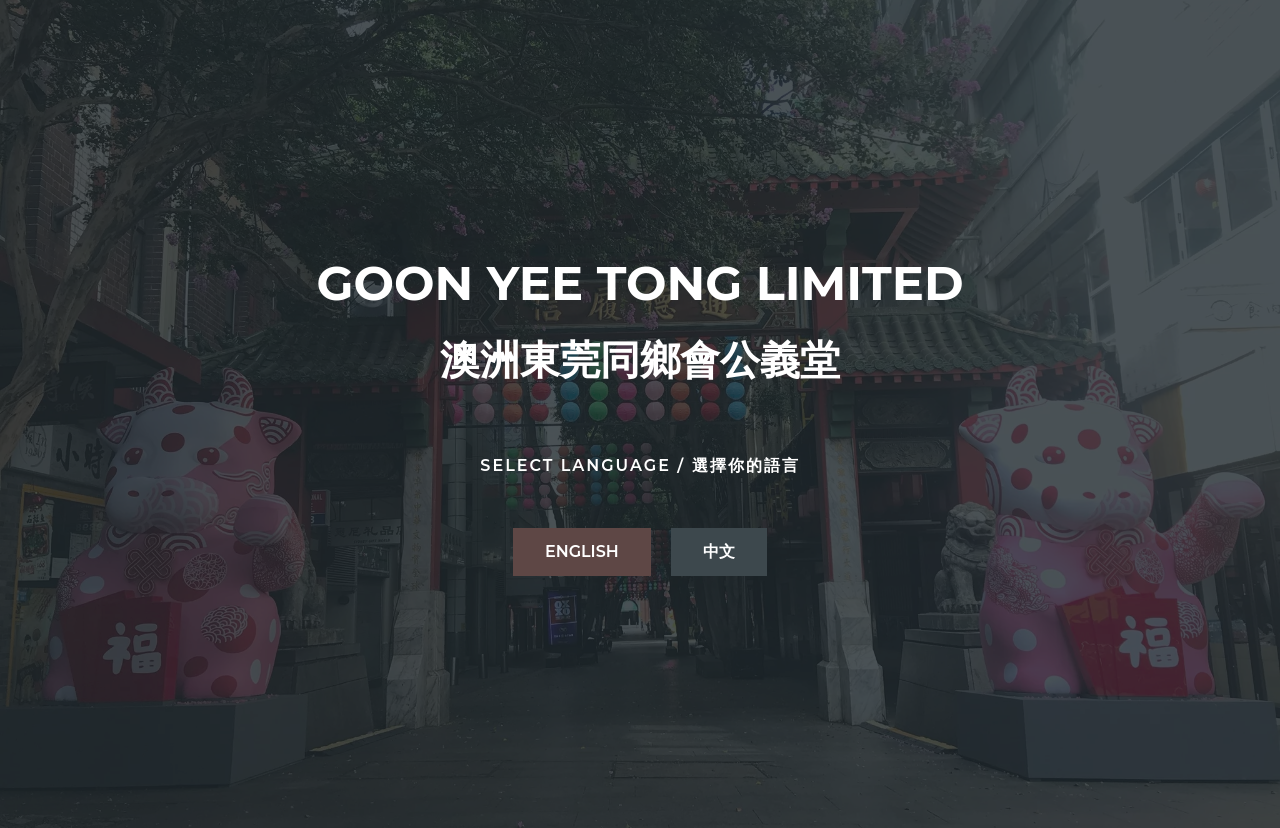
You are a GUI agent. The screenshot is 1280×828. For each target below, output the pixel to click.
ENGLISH (582, 551)
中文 (719, 551)
